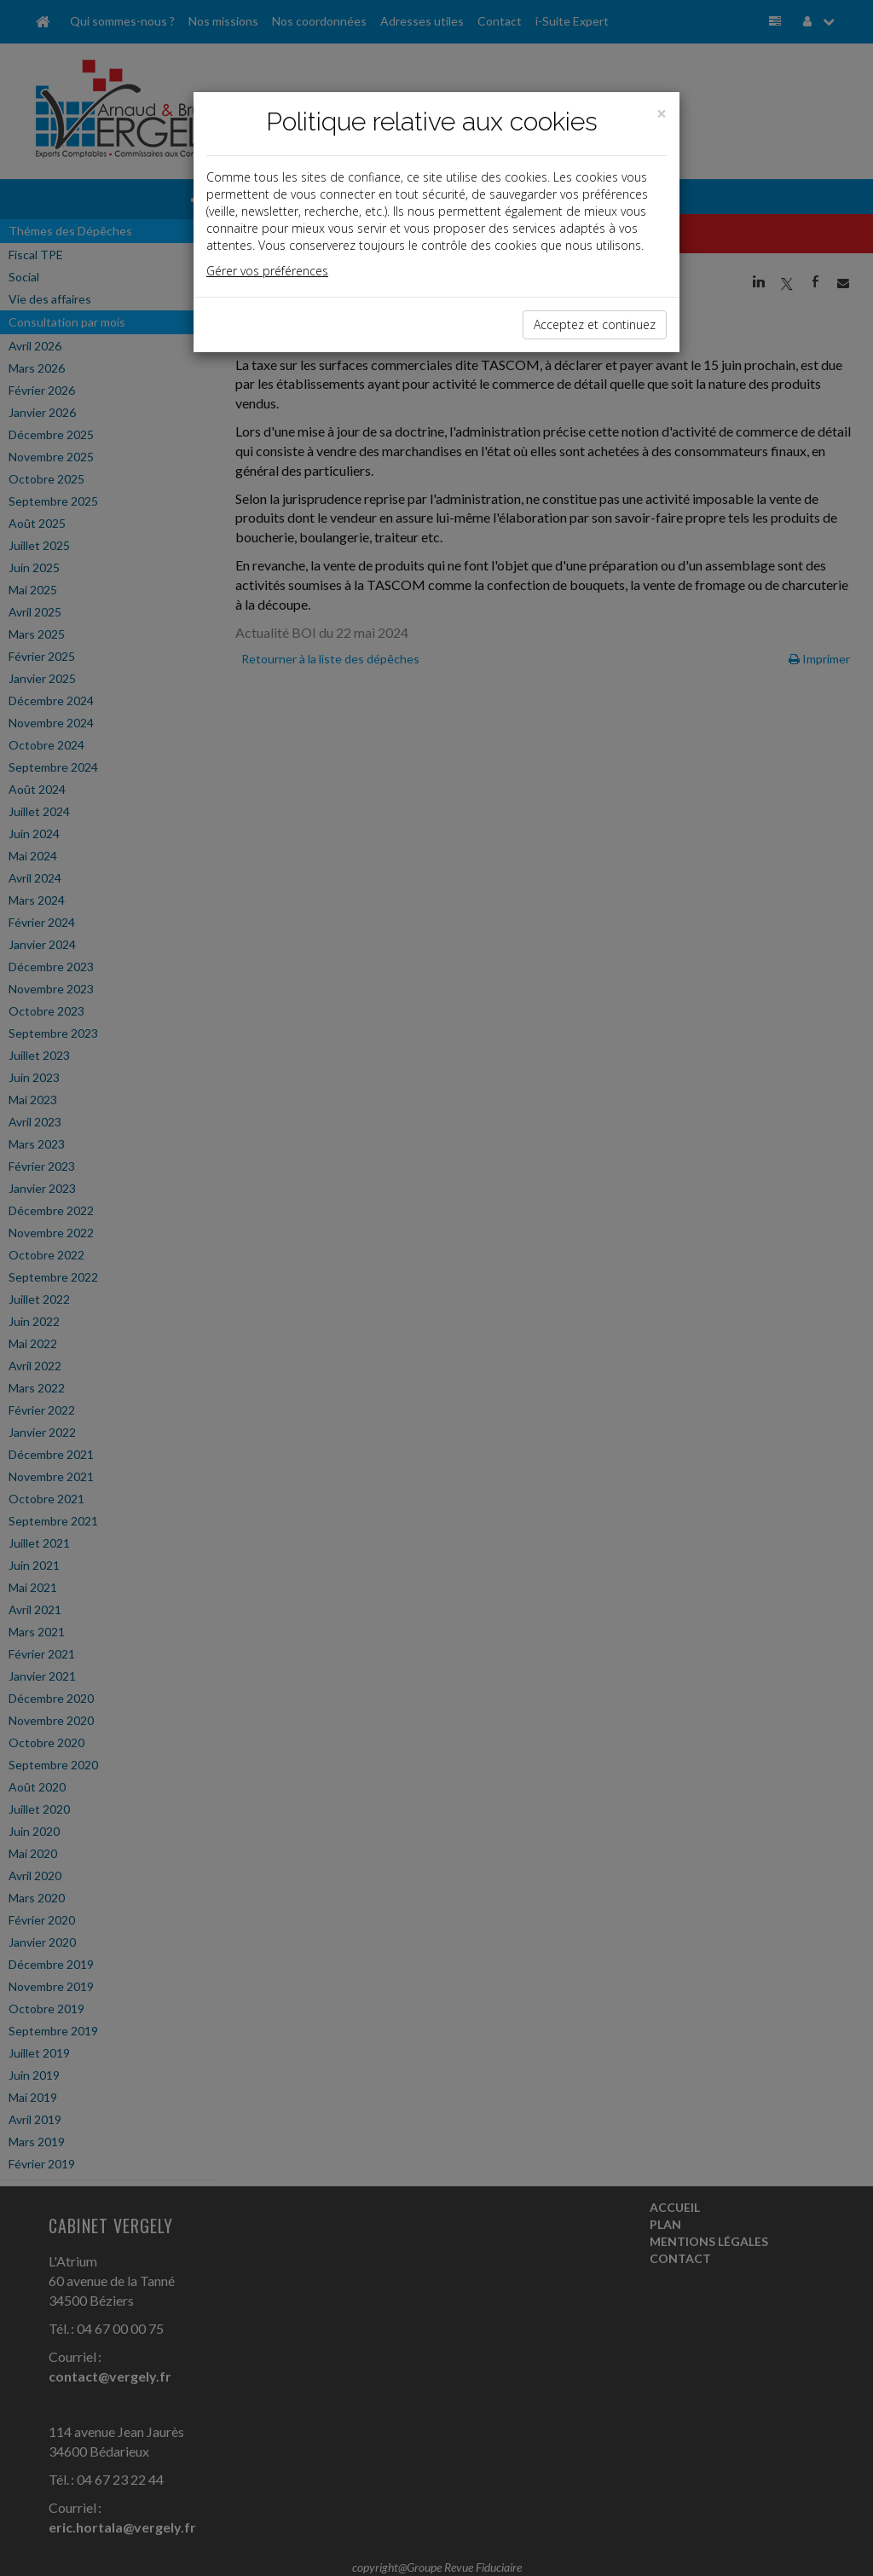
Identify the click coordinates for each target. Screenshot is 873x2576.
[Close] (661, 114)
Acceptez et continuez (595, 324)
